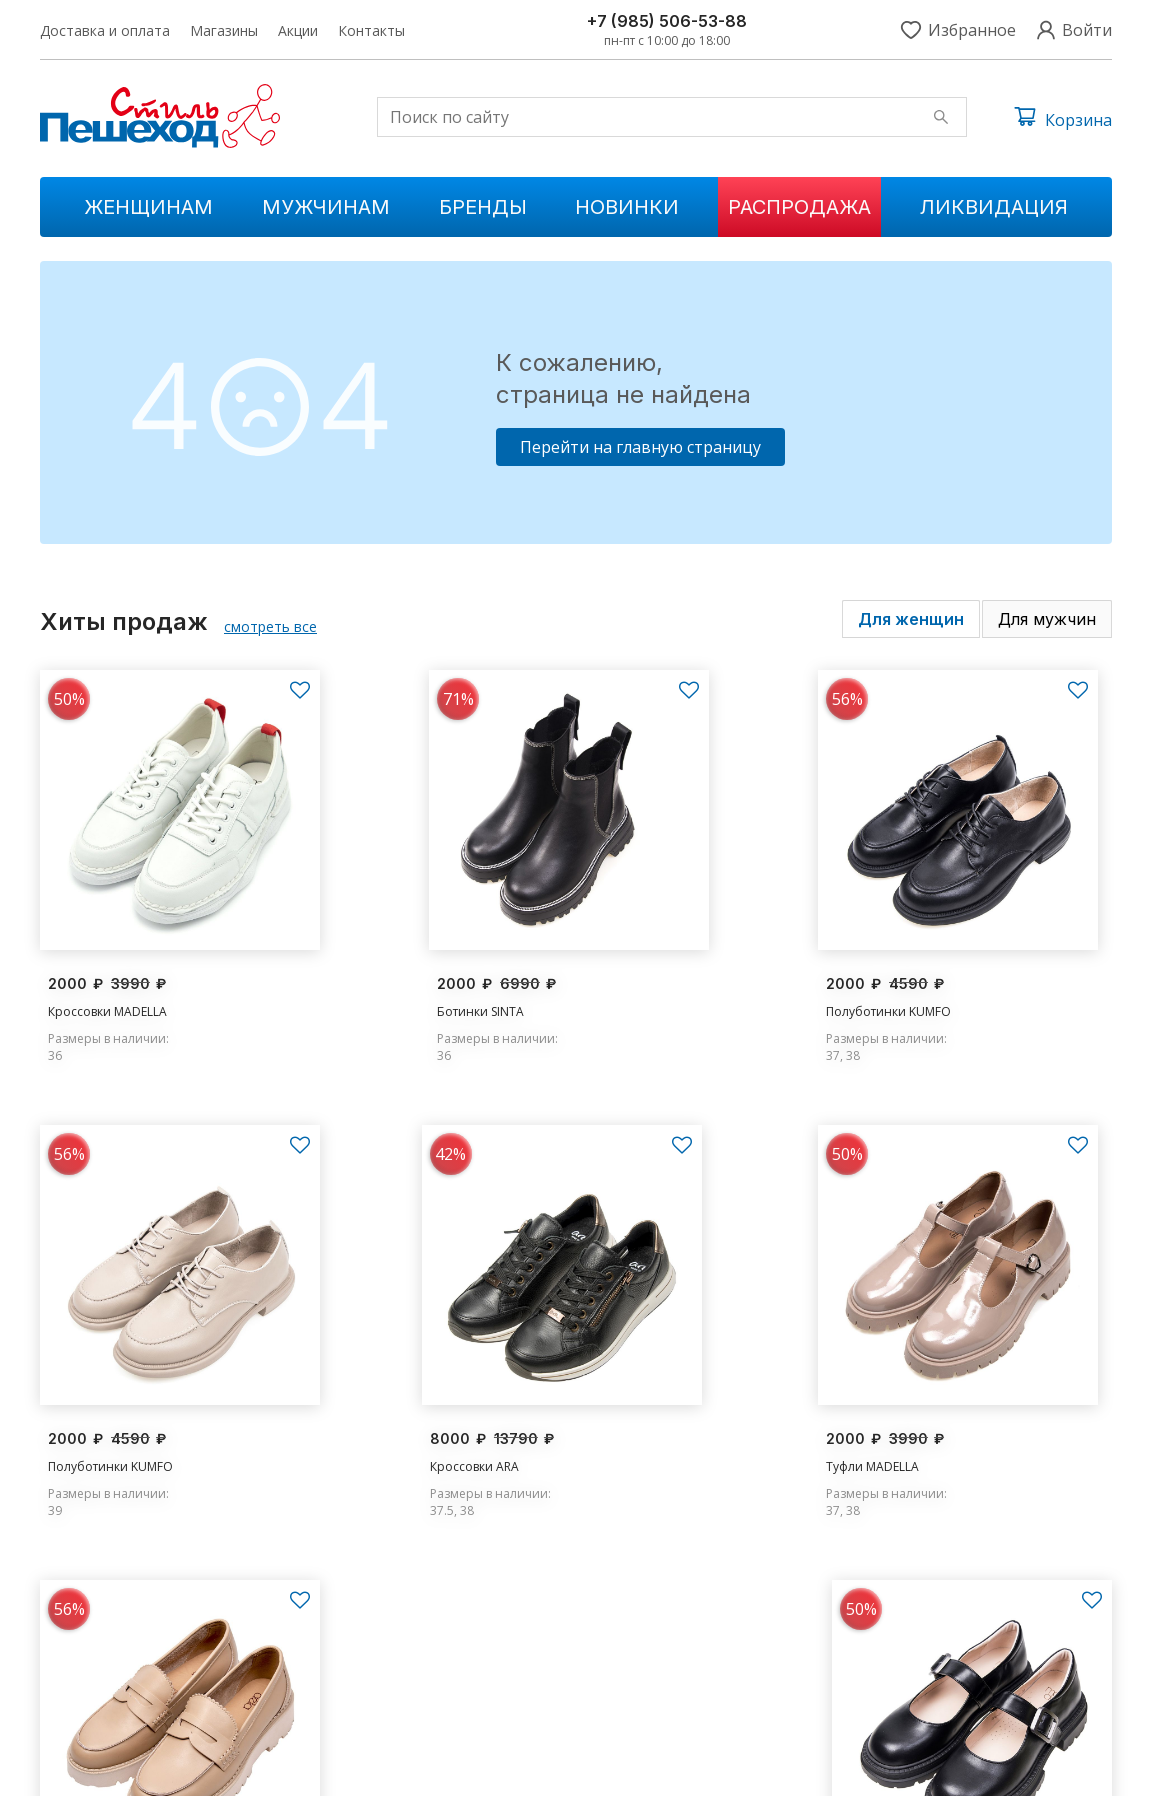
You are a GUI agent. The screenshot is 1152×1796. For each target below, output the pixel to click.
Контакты (371, 30)
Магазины (224, 30)
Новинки (627, 207)
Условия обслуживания (1042, 1766)
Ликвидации (375, 1695)
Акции (298, 30)
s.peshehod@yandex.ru (936, 1661)
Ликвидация (994, 207)
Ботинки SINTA (365, 981)
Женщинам (148, 207)
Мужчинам (326, 207)
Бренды (483, 207)
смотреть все (270, 626)
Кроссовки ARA (92, 1409)
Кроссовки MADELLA (107, 981)
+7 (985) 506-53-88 (667, 21)
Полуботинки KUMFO (658, 981)
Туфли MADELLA (368, 1409)
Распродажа (799, 207)
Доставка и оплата (105, 30)
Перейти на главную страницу (640, 447)
